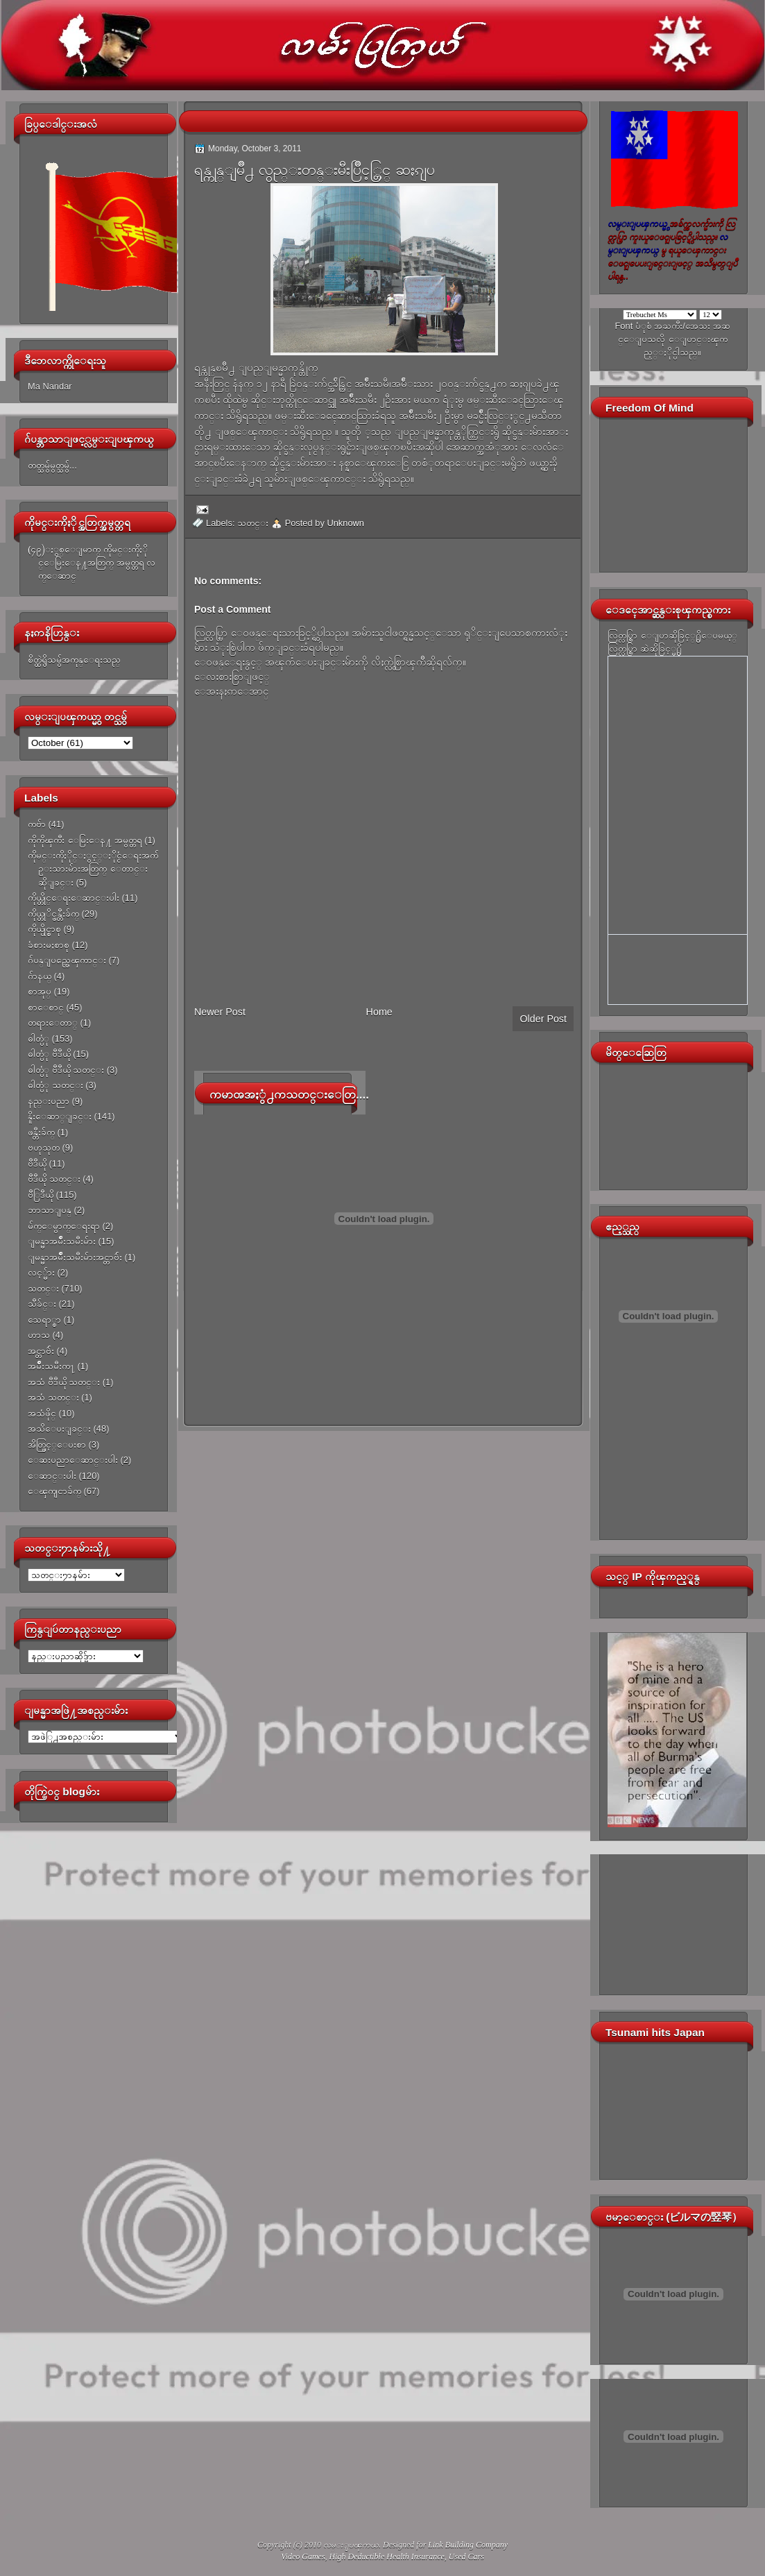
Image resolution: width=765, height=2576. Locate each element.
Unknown (345, 523)
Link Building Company (468, 2545)
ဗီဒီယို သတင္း (54, 1178)
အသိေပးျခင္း (59, 1428)
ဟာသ (39, 1335)
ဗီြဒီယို (40, 1194)
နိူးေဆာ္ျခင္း (60, 1116)
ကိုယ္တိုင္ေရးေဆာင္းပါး (73, 897)
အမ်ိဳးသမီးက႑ (51, 1366)
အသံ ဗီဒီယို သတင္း (64, 1382)
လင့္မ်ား (41, 1272)
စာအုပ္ (39, 991)
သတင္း (43, 1288)
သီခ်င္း (42, 1303)
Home (379, 1011)
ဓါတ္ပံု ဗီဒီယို (49, 1054)
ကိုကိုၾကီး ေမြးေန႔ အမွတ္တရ (85, 840)
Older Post (543, 1018)
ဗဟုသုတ (44, 1147)
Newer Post (220, 1011)
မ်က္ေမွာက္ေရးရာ (64, 1226)
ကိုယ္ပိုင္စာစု (44, 929)
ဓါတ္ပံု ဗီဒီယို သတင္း (66, 1070)
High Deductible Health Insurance (387, 2556)
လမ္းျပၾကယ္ (351, 2545)
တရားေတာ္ (53, 1022)
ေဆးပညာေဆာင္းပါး (73, 1460)
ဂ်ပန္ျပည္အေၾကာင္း (67, 960)
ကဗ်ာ (37, 824)
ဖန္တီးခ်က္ (41, 1132)
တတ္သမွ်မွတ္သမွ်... (52, 465)
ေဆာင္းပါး (52, 1476)
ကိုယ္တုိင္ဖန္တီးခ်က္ (53, 913)
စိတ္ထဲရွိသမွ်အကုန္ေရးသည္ (74, 659)
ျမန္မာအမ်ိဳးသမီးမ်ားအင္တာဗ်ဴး (75, 1257)
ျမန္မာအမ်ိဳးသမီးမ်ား (62, 1241)
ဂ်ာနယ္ (39, 976)
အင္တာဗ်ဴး (41, 1351)
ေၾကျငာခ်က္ (54, 1491)
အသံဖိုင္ (42, 1413)
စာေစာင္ (46, 1007)
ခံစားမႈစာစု (48, 945)
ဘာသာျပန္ (49, 1210)
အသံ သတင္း (53, 1397)
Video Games (303, 2556)
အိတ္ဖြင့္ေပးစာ (57, 1444)
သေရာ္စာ (44, 1319)
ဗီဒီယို (37, 1163)
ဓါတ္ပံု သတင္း (55, 1085)
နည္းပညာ (48, 1101)
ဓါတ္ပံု (38, 1038)
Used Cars (466, 2556)
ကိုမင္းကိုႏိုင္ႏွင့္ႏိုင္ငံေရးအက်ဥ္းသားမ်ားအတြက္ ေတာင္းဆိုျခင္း (93, 869)
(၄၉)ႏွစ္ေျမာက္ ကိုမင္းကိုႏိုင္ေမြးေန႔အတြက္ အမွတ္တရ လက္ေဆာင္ (91, 563)
